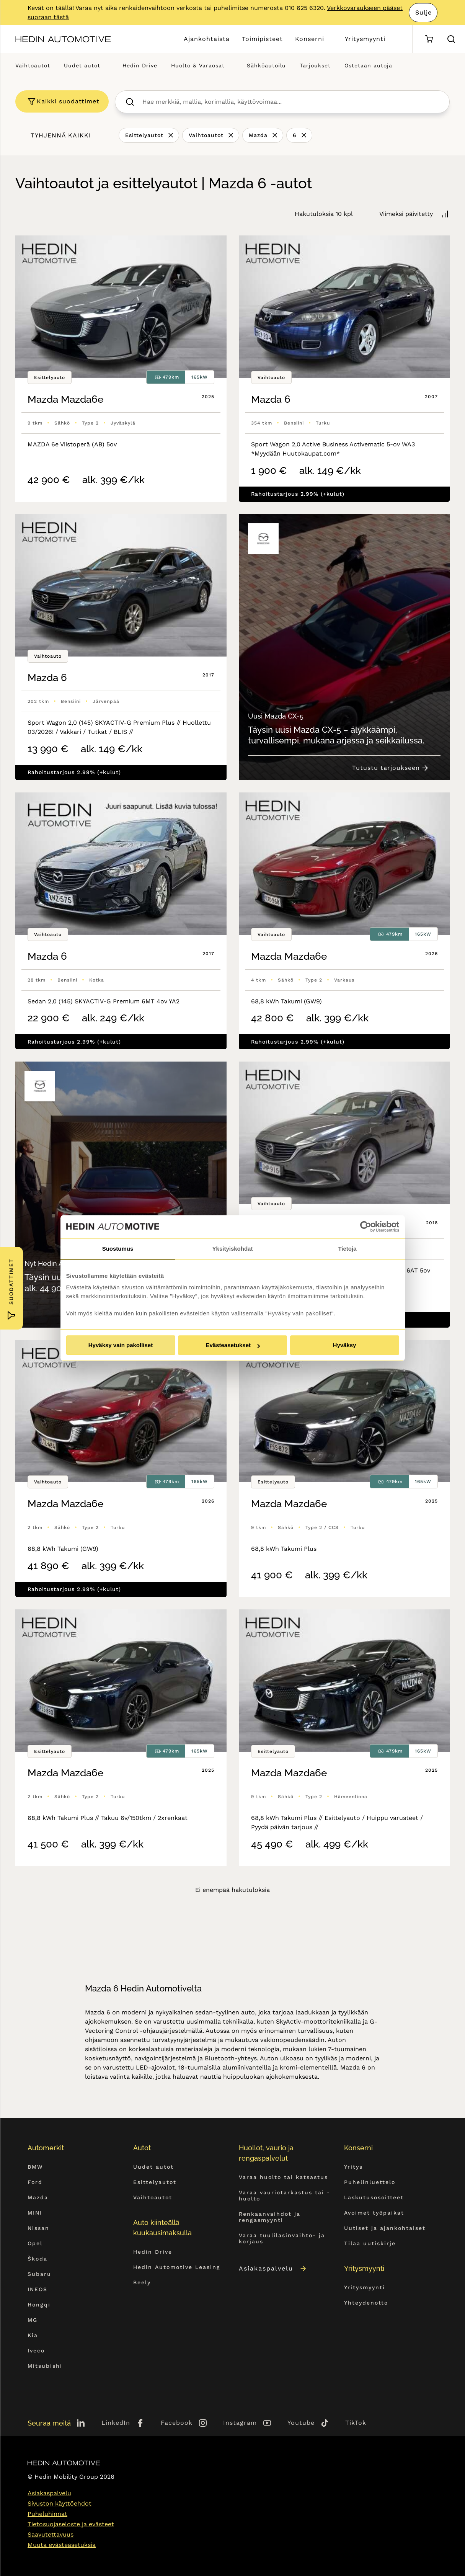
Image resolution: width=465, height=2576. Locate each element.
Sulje (423, 12)
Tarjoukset (315, 65)
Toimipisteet (262, 38)
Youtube (301, 2422)
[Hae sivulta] (451, 39)
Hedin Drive (139, 65)
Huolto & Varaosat (198, 65)
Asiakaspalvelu (273, 2268)
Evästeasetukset (233, 1345)
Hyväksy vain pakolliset (120, 1345)
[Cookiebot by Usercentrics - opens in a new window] (365, 1226)
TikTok (355, 2422)
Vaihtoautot (32, 65)
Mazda (258, 135)
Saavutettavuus (50, 2534)
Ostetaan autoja (368, 65)
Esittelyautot (144, 135)
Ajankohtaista (207, 38)
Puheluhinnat (47, 2513)
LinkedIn (115, 2422)
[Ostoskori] (429, 39)
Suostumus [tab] (118, 1248)
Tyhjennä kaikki (61, 135)
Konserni (309, 38)
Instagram (240, 2422)
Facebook (177, 2422)
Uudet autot (82, 65)
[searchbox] (290, 102)
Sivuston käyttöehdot (59, 2503)
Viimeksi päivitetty (406, 213)
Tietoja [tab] (347, 1248)
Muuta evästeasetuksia (62, 2544)
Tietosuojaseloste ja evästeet (71, 2524)
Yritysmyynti (365, 38)
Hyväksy (344, 1345)
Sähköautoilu (266, 65)
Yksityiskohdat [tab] (232, 1248)
